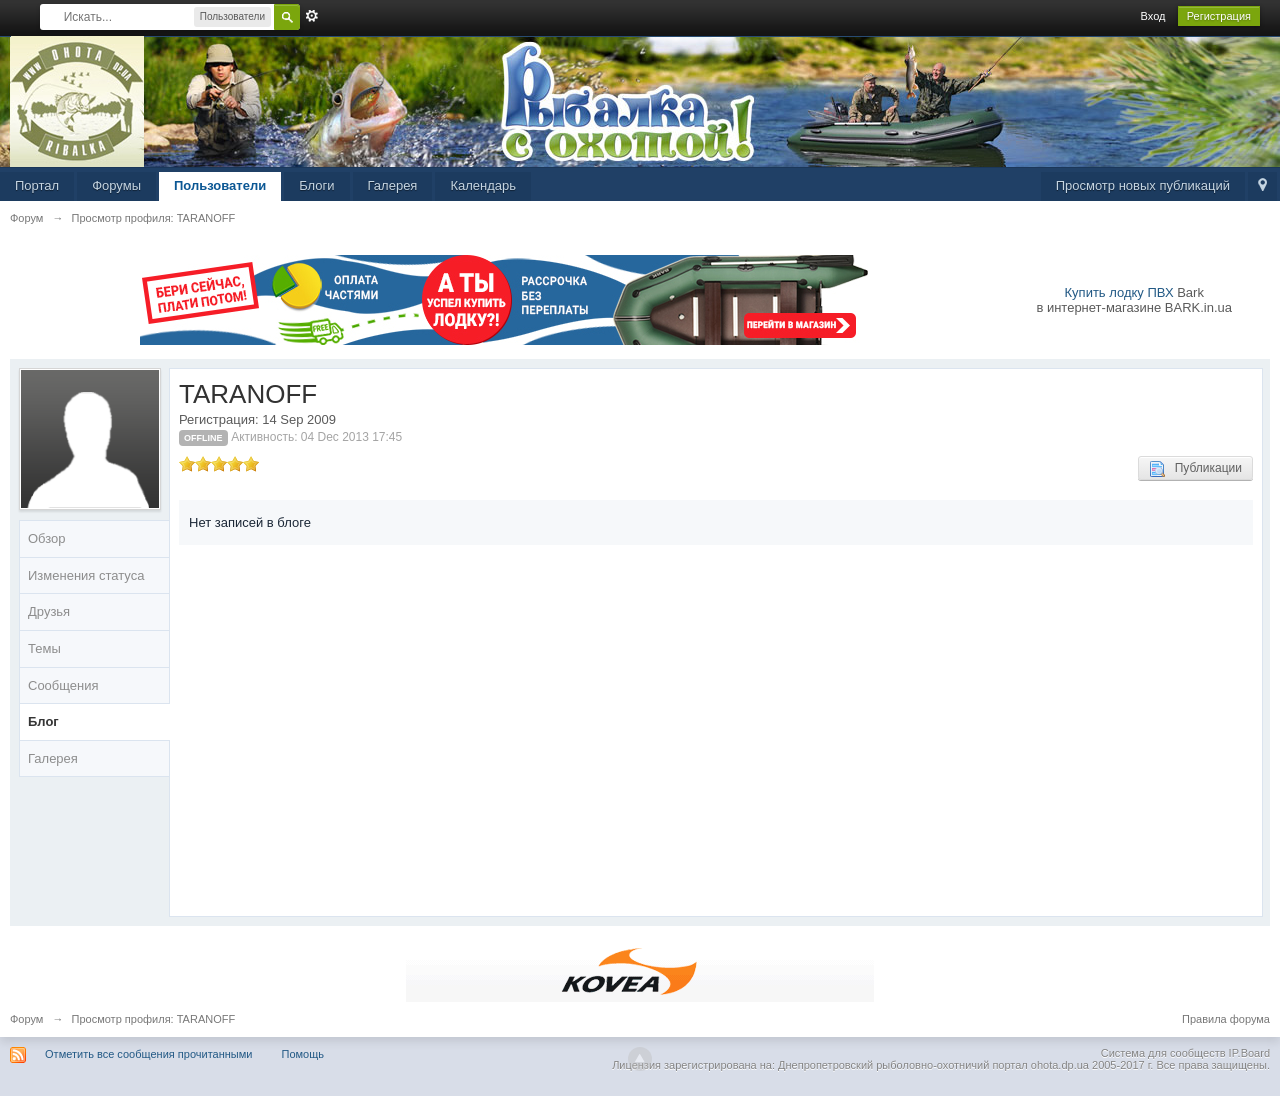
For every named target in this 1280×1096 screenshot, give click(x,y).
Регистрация (1219, 16)
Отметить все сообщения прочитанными (148, 1054)
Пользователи (220, 185)
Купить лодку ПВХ (1119, 292)
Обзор (47, 538)
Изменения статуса (86, 575)
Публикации (1195, 469)
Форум (26, 1019)
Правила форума (1226, 1019)
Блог (43, 721)
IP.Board (1249, 1053)
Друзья (49, 611)
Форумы (116, 185)
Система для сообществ (1163, 1053)
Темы (44, 648)
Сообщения (63, 685)
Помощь (303, 1054)
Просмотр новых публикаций (1143, 185)
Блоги (316, 185)
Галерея (393, 185)
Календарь (483, 185)
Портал (37, 185)
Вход (1153, 16)
